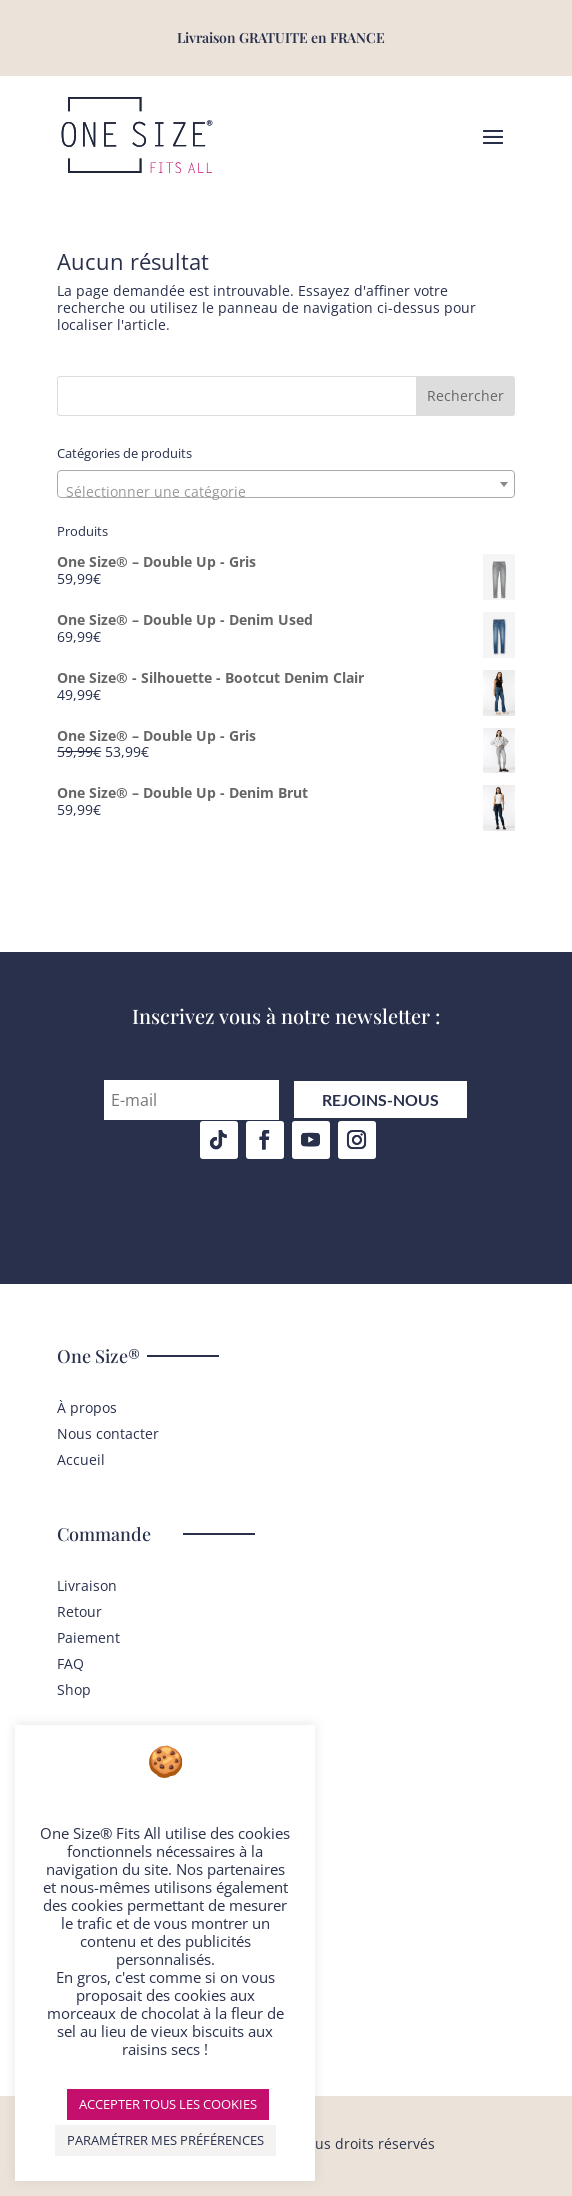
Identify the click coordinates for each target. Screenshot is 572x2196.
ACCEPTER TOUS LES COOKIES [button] (168, 2104)
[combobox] (286, 484)
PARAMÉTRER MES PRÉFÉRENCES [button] (165, 2140)
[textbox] (286, 492)
